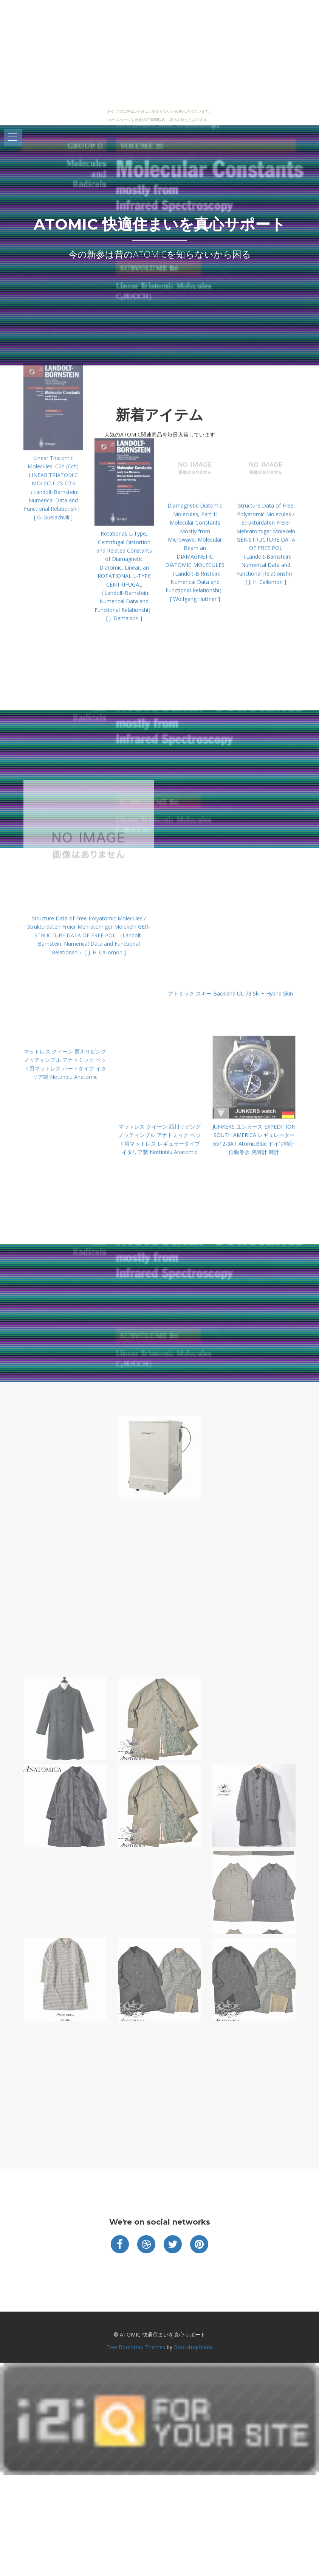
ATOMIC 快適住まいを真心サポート (160, 224)
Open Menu (13, 137)
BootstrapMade (193, 2347)
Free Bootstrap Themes (135, 2347)
